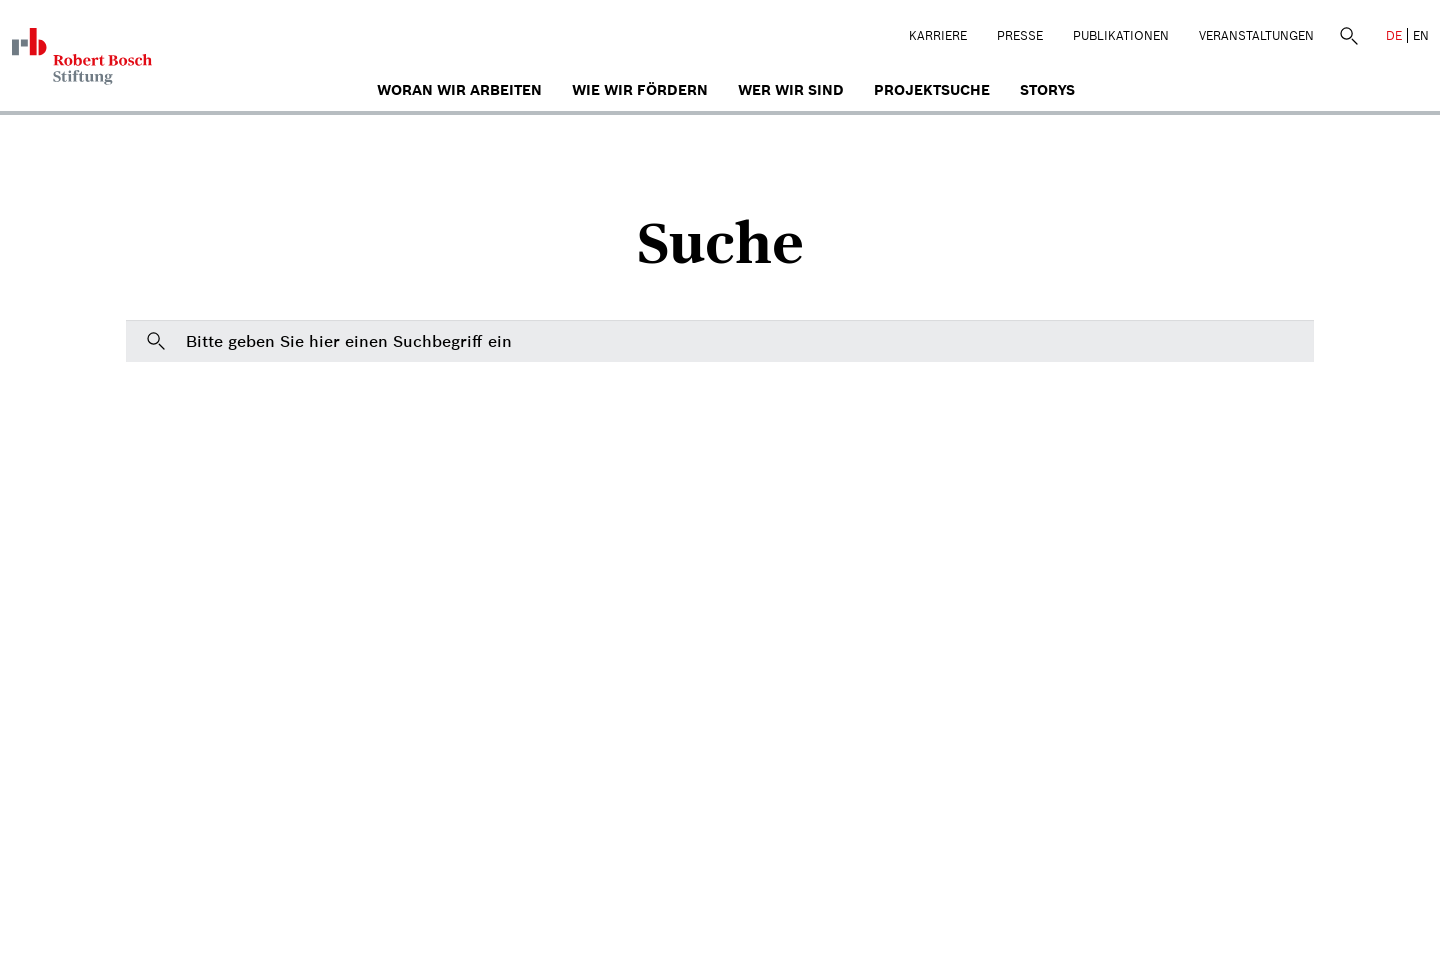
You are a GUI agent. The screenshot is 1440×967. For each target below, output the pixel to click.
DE (1394, 35)
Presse (1020, 35)
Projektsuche (932, 90)
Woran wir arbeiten (459, 90)
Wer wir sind (791, 90)
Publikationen (1121, 35)
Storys (1047, 90)
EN (1421, 35)
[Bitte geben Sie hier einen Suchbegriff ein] (720, 341)
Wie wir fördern (640, 90)
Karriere (938, 35)
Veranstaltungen (1256, 35)
